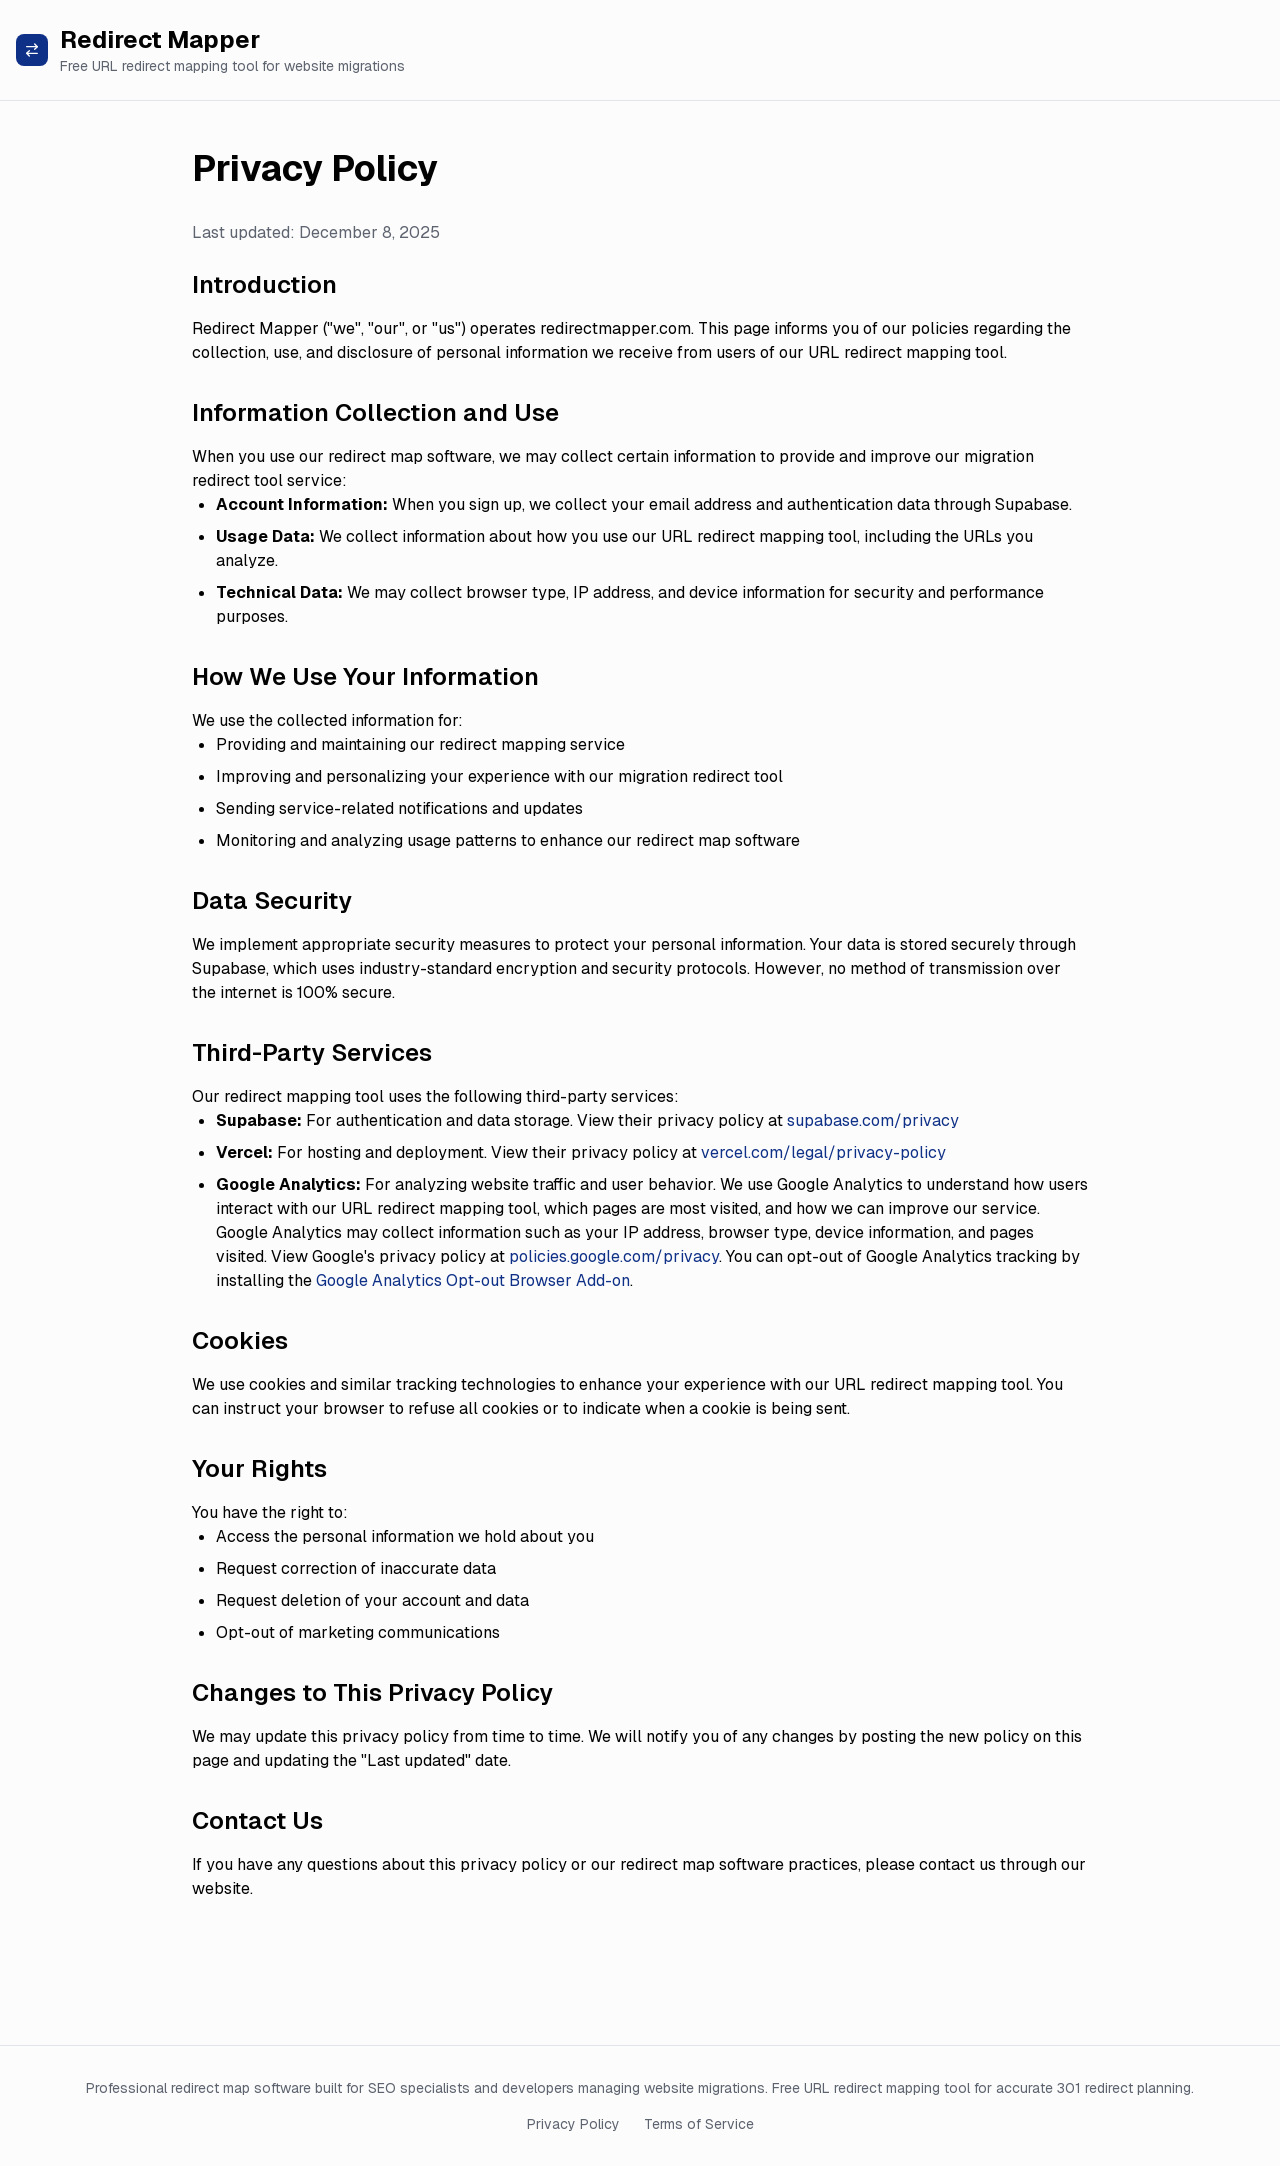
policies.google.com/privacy (614, 1256)
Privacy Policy (573, 2124)
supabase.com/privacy (873, 1120)
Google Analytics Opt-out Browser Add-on (473, 1280)
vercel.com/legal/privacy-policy (823, 1152)
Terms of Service (699, 2124)
